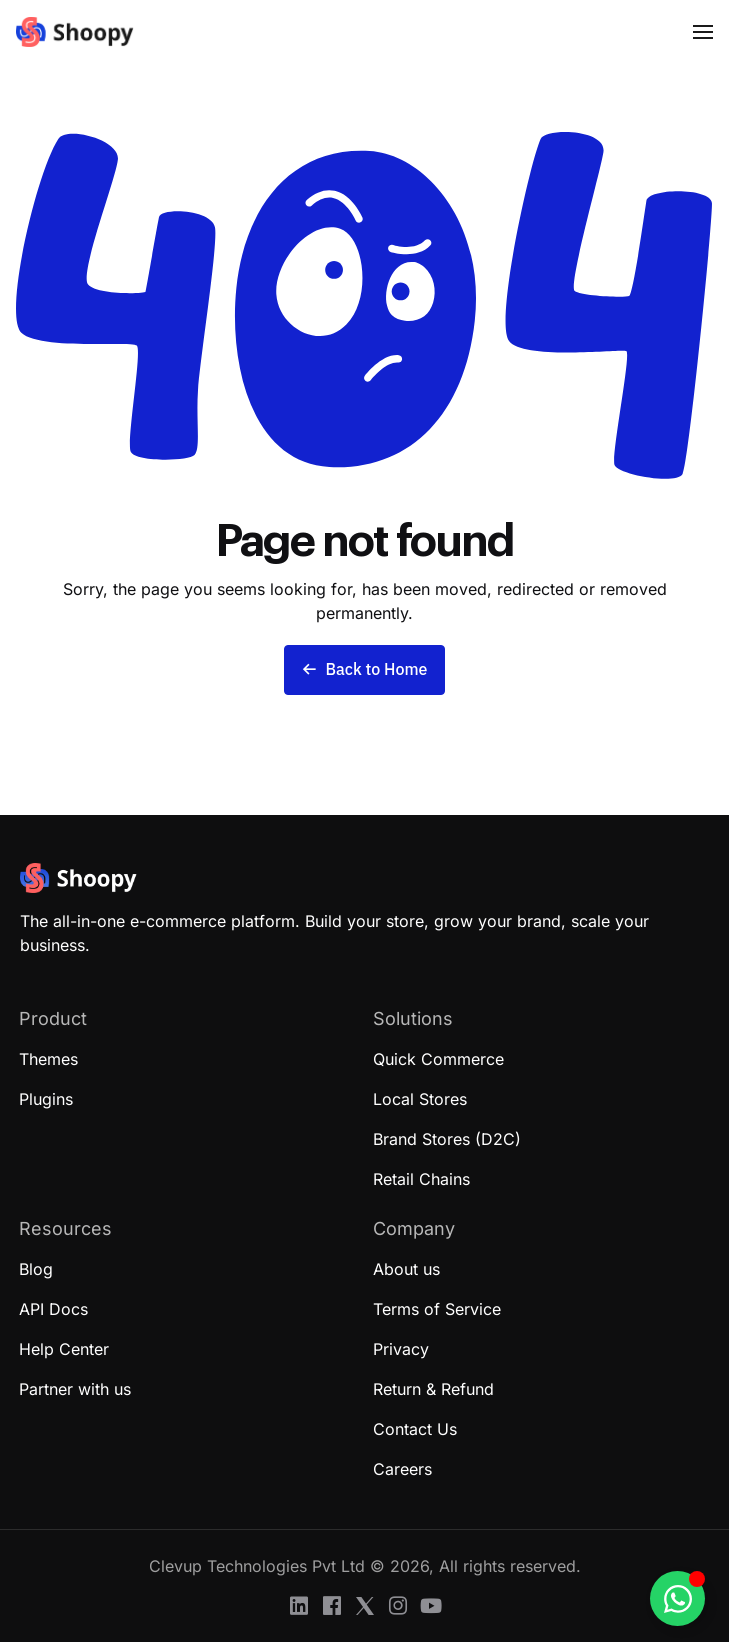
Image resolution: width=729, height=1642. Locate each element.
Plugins (46, 1099)
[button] (703, 32)
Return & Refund (433, 1389)
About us (406, 1269)
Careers (402, 1469)
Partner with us (75, 1389)
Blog (36, 1269)
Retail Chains (421, 1179)
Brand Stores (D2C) (447, 1139)
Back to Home (364, 670)
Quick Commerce (438, 1059)
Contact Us (415, 1429)
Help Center (64, 1349)
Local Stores (420, 1099)
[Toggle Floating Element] (677, 1598)
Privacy (401, 1349)
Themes (48, 1059)
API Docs (53, 1309)
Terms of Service (437, 1309)
